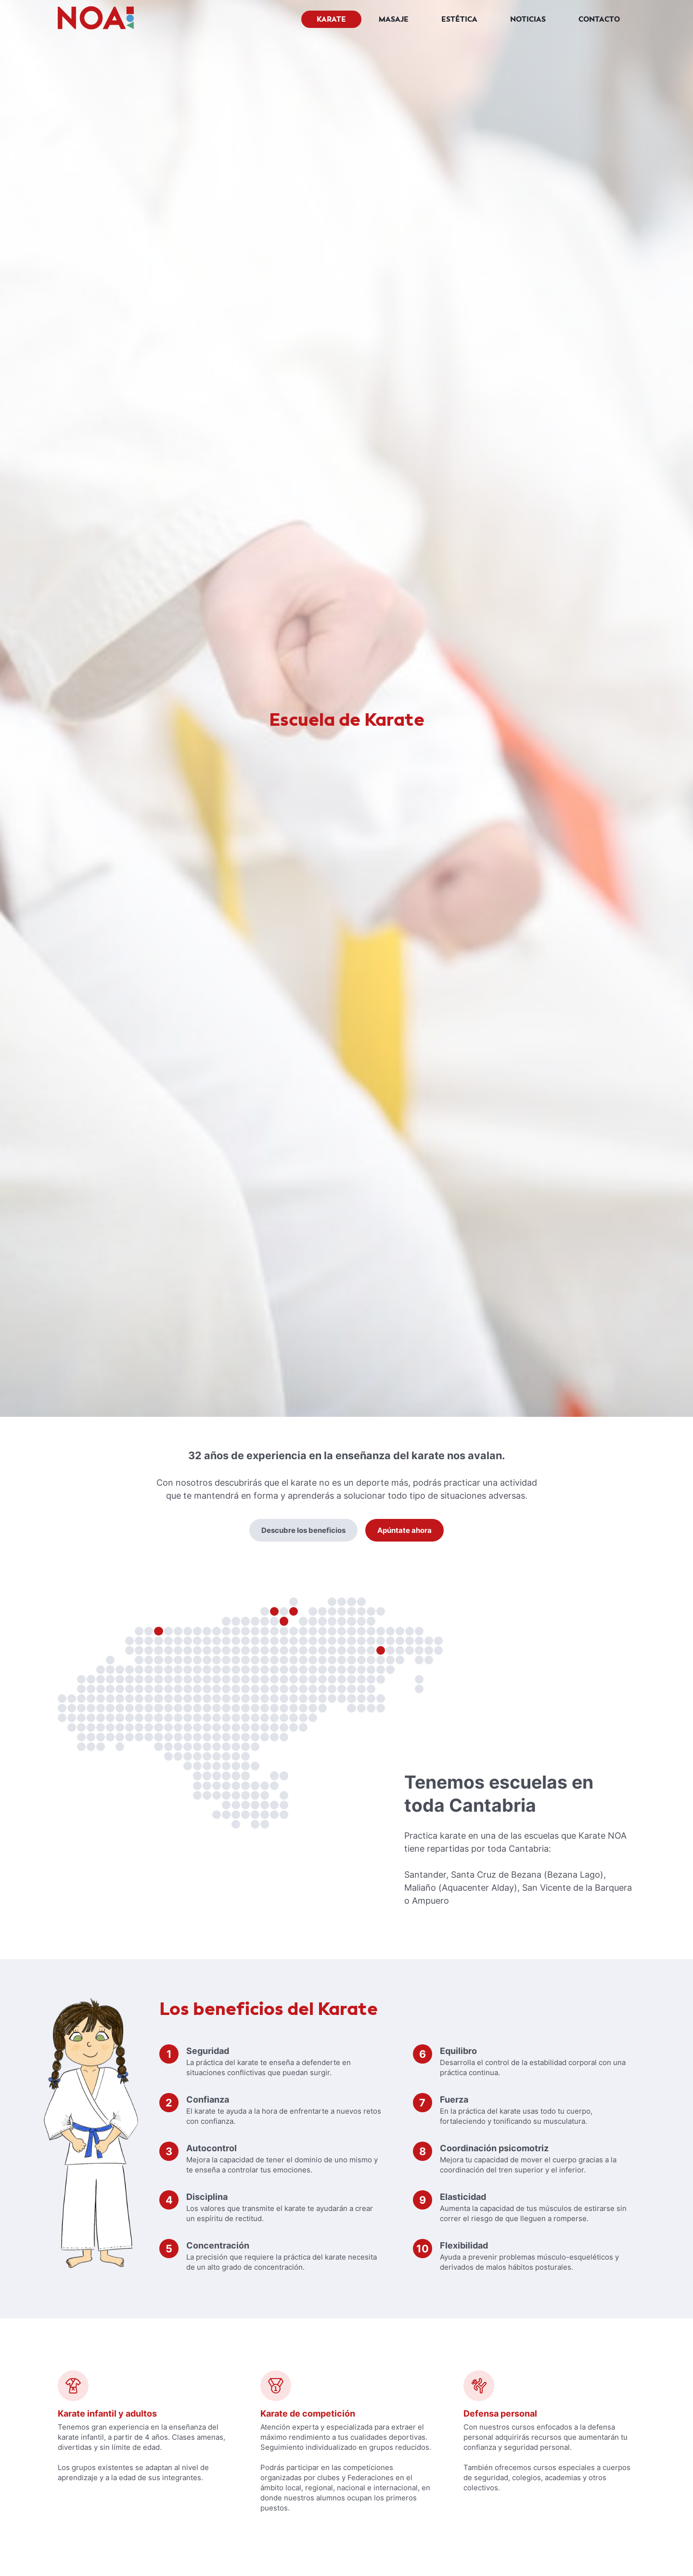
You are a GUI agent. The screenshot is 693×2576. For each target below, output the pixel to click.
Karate (331, 19)
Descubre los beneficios (303, 1530)
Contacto (599, 19)
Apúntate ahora (404, 1530)
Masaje (394, 19)
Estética (459, 19)
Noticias (528, 19)
